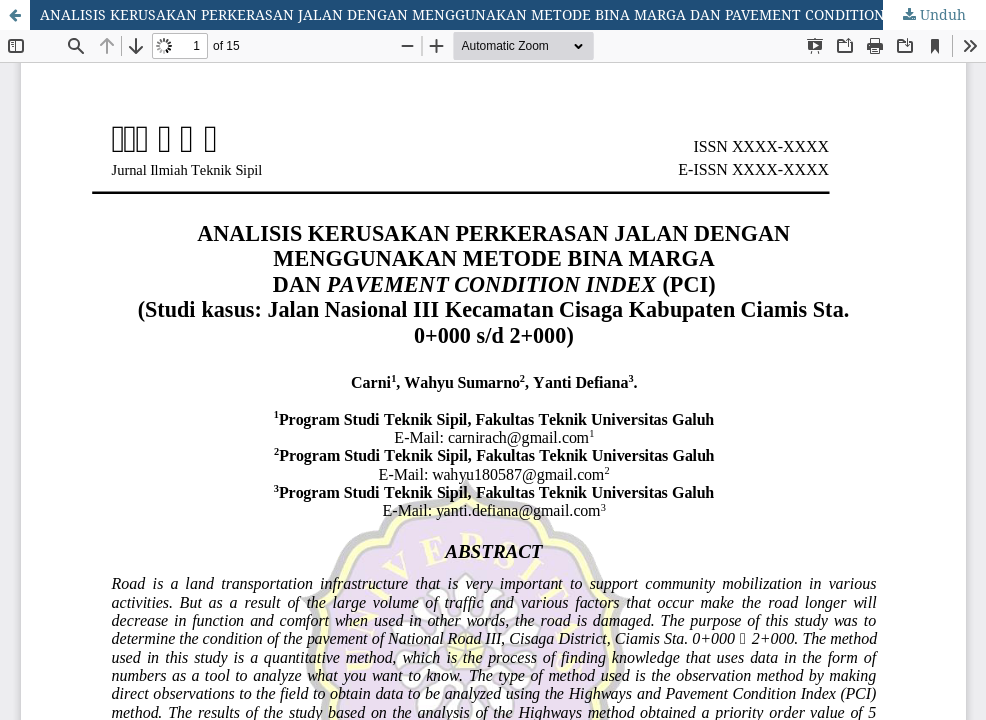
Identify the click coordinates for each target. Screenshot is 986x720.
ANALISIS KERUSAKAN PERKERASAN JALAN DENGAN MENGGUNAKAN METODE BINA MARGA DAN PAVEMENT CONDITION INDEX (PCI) (504, 14)
